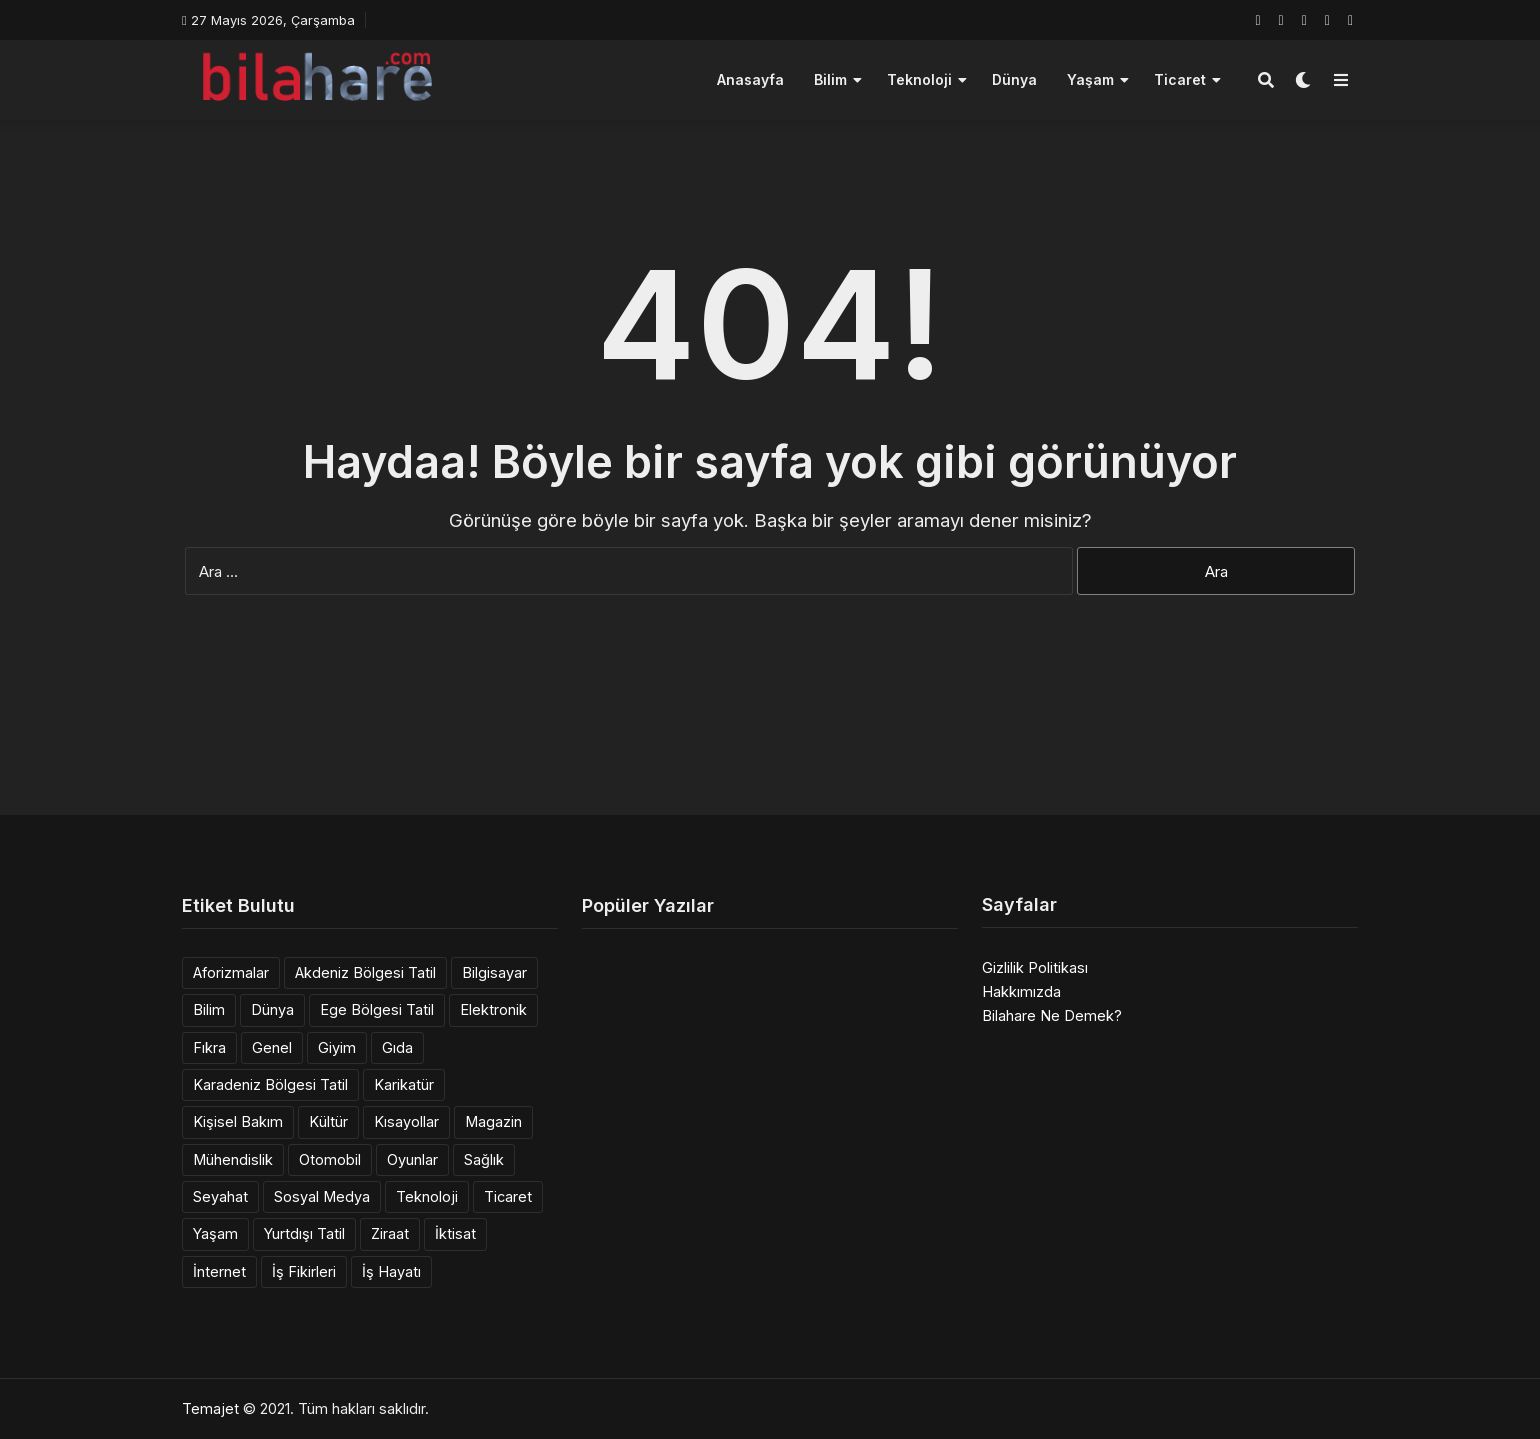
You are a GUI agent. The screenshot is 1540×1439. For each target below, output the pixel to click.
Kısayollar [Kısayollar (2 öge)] (406, 1121)
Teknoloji (919, 79)
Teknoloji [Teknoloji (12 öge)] (427, 1196)
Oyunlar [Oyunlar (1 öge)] (412, 1159)
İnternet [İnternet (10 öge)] (219, 1271)
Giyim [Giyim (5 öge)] (337, 1047)
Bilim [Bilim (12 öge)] (209, 1009)
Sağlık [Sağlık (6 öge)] (484, 1159)
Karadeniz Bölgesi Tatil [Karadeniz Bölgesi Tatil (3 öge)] (270, 1084)
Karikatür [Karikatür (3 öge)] (404, 1084)
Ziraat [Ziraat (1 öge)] (390, 1233)
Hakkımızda (1021, 991)
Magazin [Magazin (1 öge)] (493, 1121)
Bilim (830, 79)
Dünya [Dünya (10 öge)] (272, 1009)
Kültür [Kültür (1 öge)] (328, 1121)
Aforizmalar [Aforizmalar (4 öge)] (231, 972)
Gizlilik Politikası (1035, 967)
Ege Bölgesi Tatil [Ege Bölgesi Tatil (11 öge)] (377, 1009)
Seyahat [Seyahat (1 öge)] (220, 1196)
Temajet (210, 1408)
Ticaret (1180, 79)
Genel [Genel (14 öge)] (272, 1047)
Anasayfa (750, 79)
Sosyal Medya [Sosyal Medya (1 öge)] (322, 1196)
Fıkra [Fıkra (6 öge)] (209, 1047)
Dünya (1014, 79)
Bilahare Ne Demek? (1052, 1015)
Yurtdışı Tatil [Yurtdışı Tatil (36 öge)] (304, 1233)
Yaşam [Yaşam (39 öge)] (215, 1233)
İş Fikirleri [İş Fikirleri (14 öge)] (304, 1271)
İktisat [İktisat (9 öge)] (455, 1233)
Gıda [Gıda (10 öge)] (397, 1047)
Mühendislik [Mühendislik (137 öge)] (233, 1159)
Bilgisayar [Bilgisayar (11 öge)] (494, 972)
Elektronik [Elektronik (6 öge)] (493, 1009)
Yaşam (1090, 79)
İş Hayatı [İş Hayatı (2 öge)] (391, 1271)
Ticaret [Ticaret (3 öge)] (508, 1196)
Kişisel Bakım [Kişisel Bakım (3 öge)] (238, 1121)
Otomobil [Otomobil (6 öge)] (330, 1159)
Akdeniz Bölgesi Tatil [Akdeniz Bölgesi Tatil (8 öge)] (365, 972)
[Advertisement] (770, 740)
